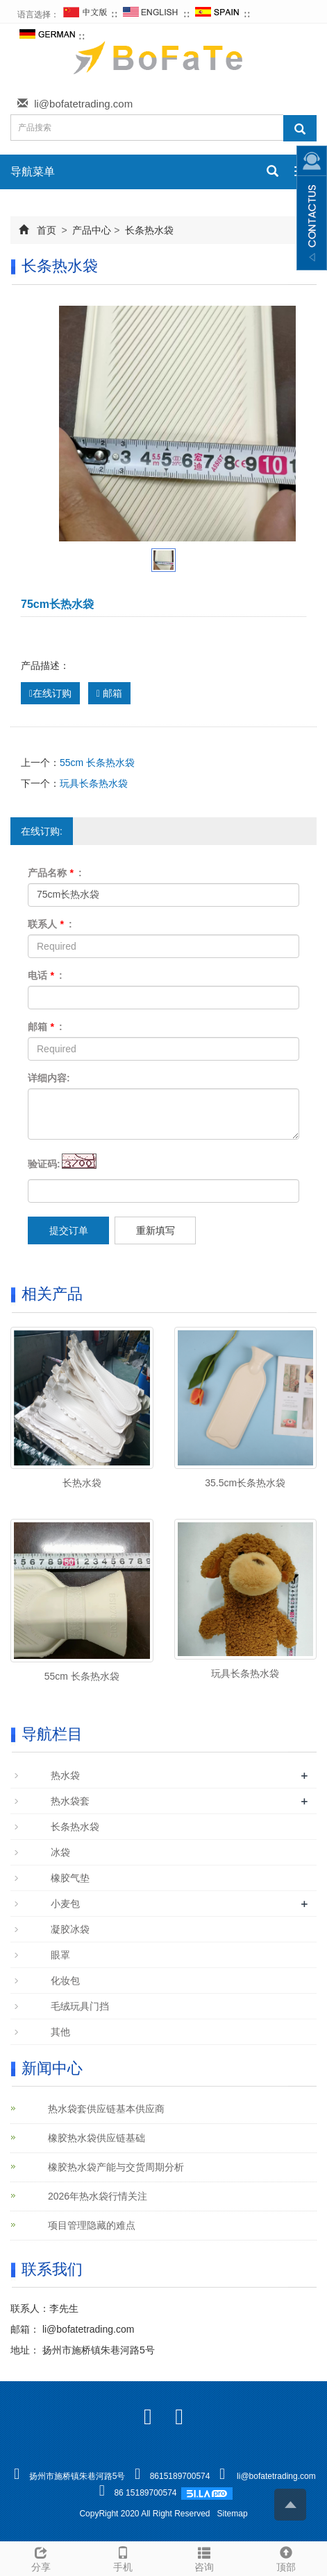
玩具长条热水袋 (94, 783)
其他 (60, 2031)
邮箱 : (45, 1026)
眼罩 (60, 1954)
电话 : (45, 975)
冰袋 (60, 1852)
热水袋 (65, 1775)
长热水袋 (81, 1482)
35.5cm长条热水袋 (245, 1482)
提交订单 (68, 1230)
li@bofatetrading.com (83, 104)
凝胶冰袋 (70, 1929)
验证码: (44, 1163)
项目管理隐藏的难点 (91, 2225)
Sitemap (232, 2513)
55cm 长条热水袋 (97, 762)
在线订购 (50, 693)
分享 (41, 2557)
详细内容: (49, 1078)
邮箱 (109, 693)
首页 (46, 230)
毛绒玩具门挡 (80, 2006)
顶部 (286, 2557)
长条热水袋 (148, 230)
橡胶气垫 (70, 1877)
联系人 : (50, 924)
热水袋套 (70, 1801)
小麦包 (65, 1903)
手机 (123, 2557)
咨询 (205, 2557)
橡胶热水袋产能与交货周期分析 (116, 2167)
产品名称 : (55, 872)
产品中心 (92, 230)
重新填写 (155, 1230)
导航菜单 (32, 171)
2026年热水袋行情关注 (97, 2196)
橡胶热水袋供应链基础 (96, 2137)
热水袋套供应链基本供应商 (106, 2108)
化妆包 (65, 1980)
